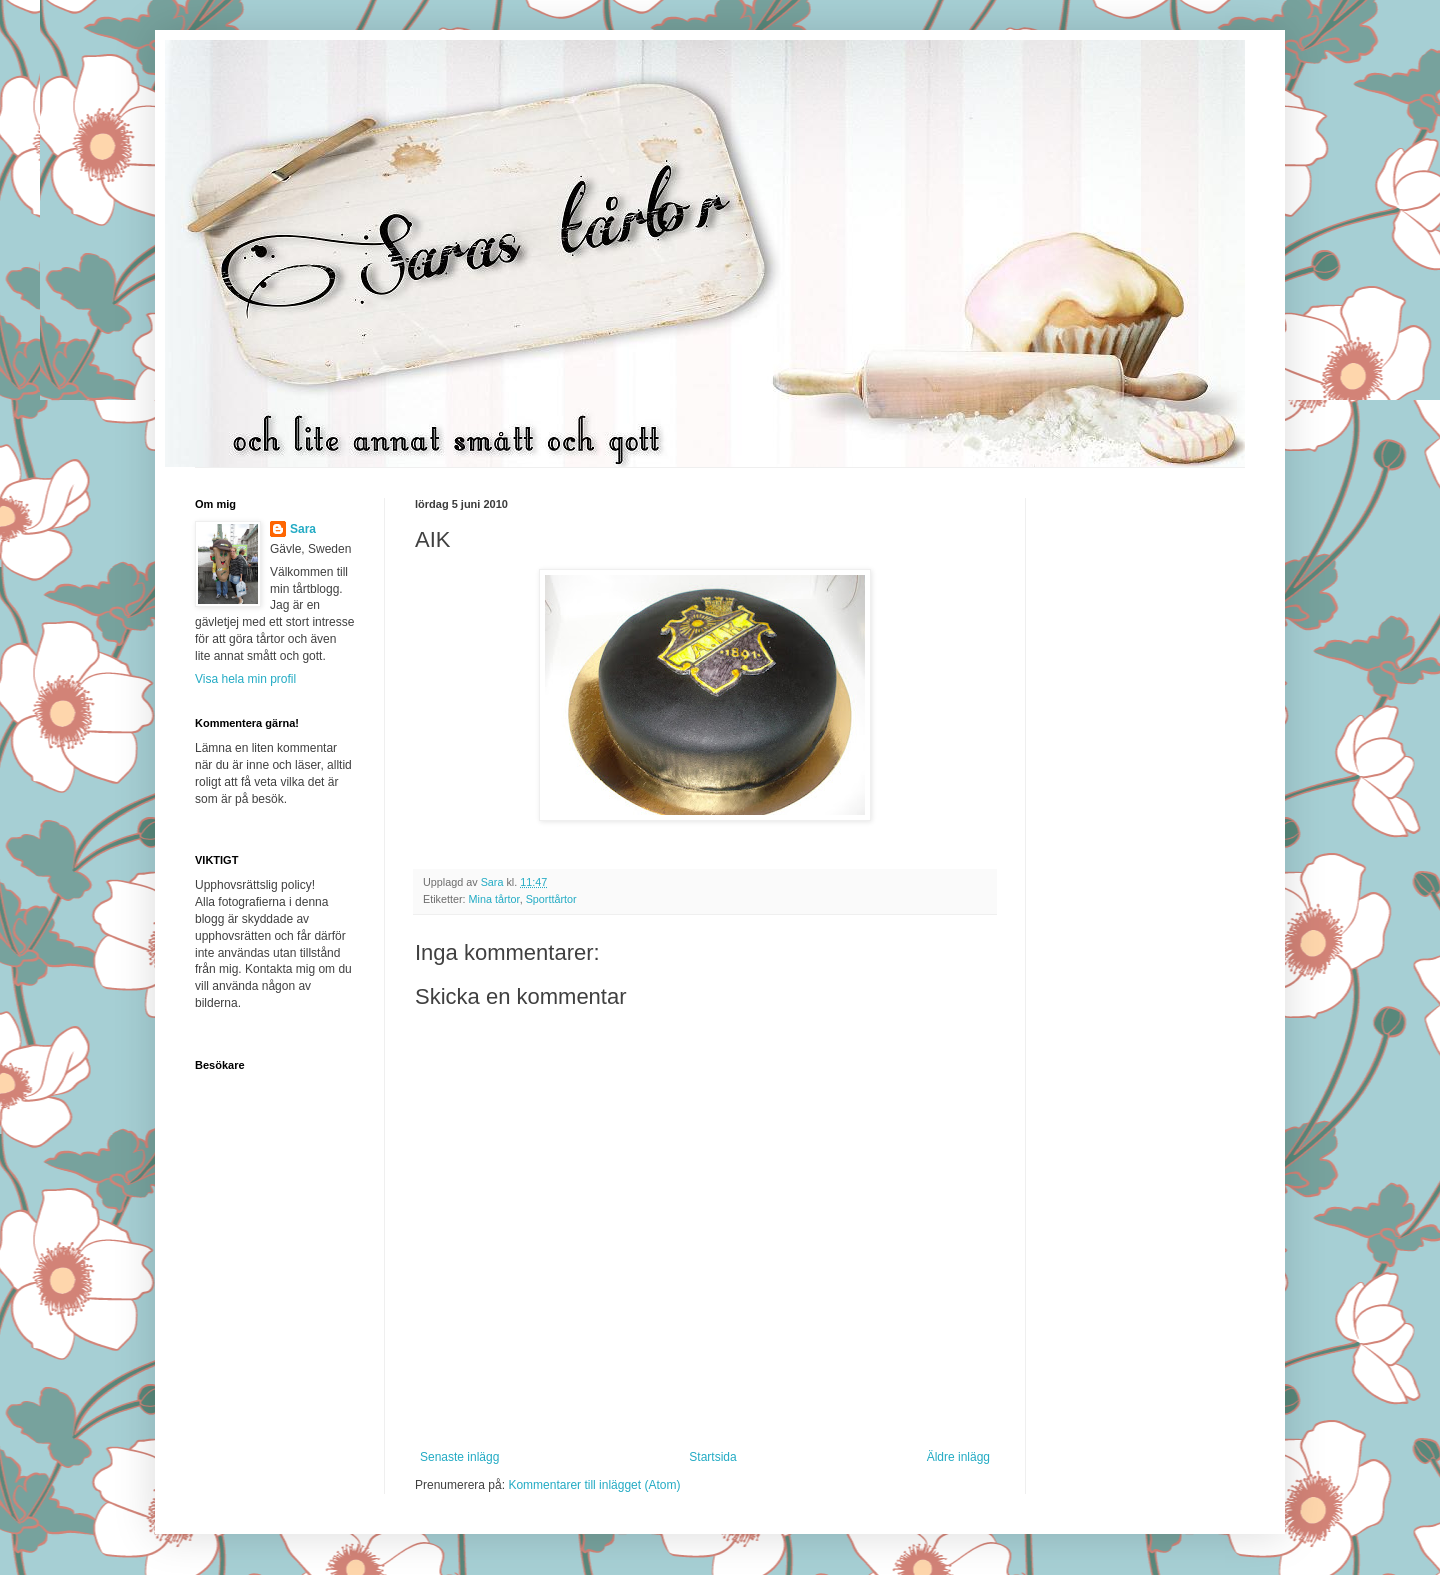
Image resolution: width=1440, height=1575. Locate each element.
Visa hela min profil (245, 679)
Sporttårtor (551, 899)
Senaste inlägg (459, 1457)
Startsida (712, 1457)
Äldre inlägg (958, 1457)
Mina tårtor (494, 899)
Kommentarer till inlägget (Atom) (594, 1485)
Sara (303, 529)
